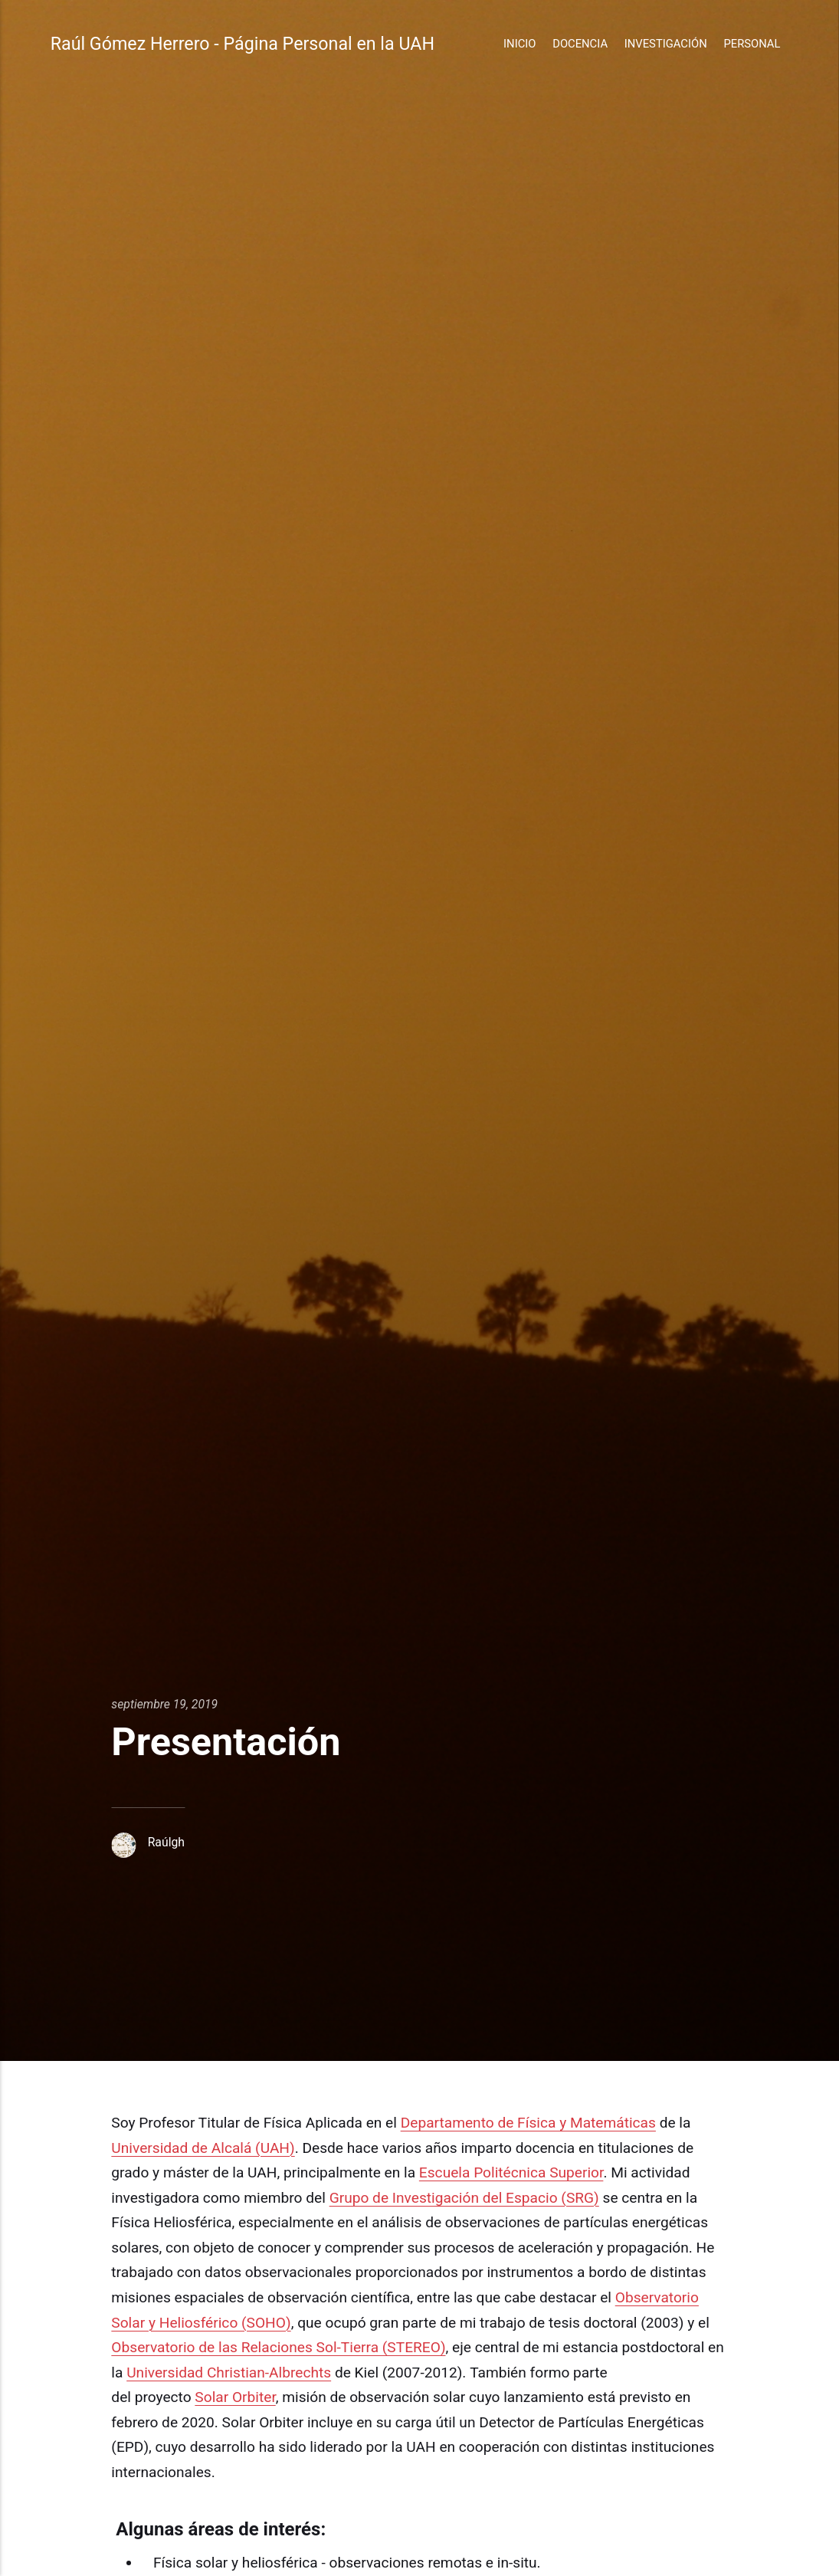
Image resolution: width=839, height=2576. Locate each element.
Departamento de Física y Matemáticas (528, 2122)
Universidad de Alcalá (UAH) (202, 2148)
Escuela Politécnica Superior (511, 2172)
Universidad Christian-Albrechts (228, 2372)
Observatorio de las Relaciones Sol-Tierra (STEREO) (278, 2347)
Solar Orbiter (235, 2397)
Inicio (519, 44)
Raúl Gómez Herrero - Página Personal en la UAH (242, 43)
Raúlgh (166, 1842)
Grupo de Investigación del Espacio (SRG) (464, 2198)
